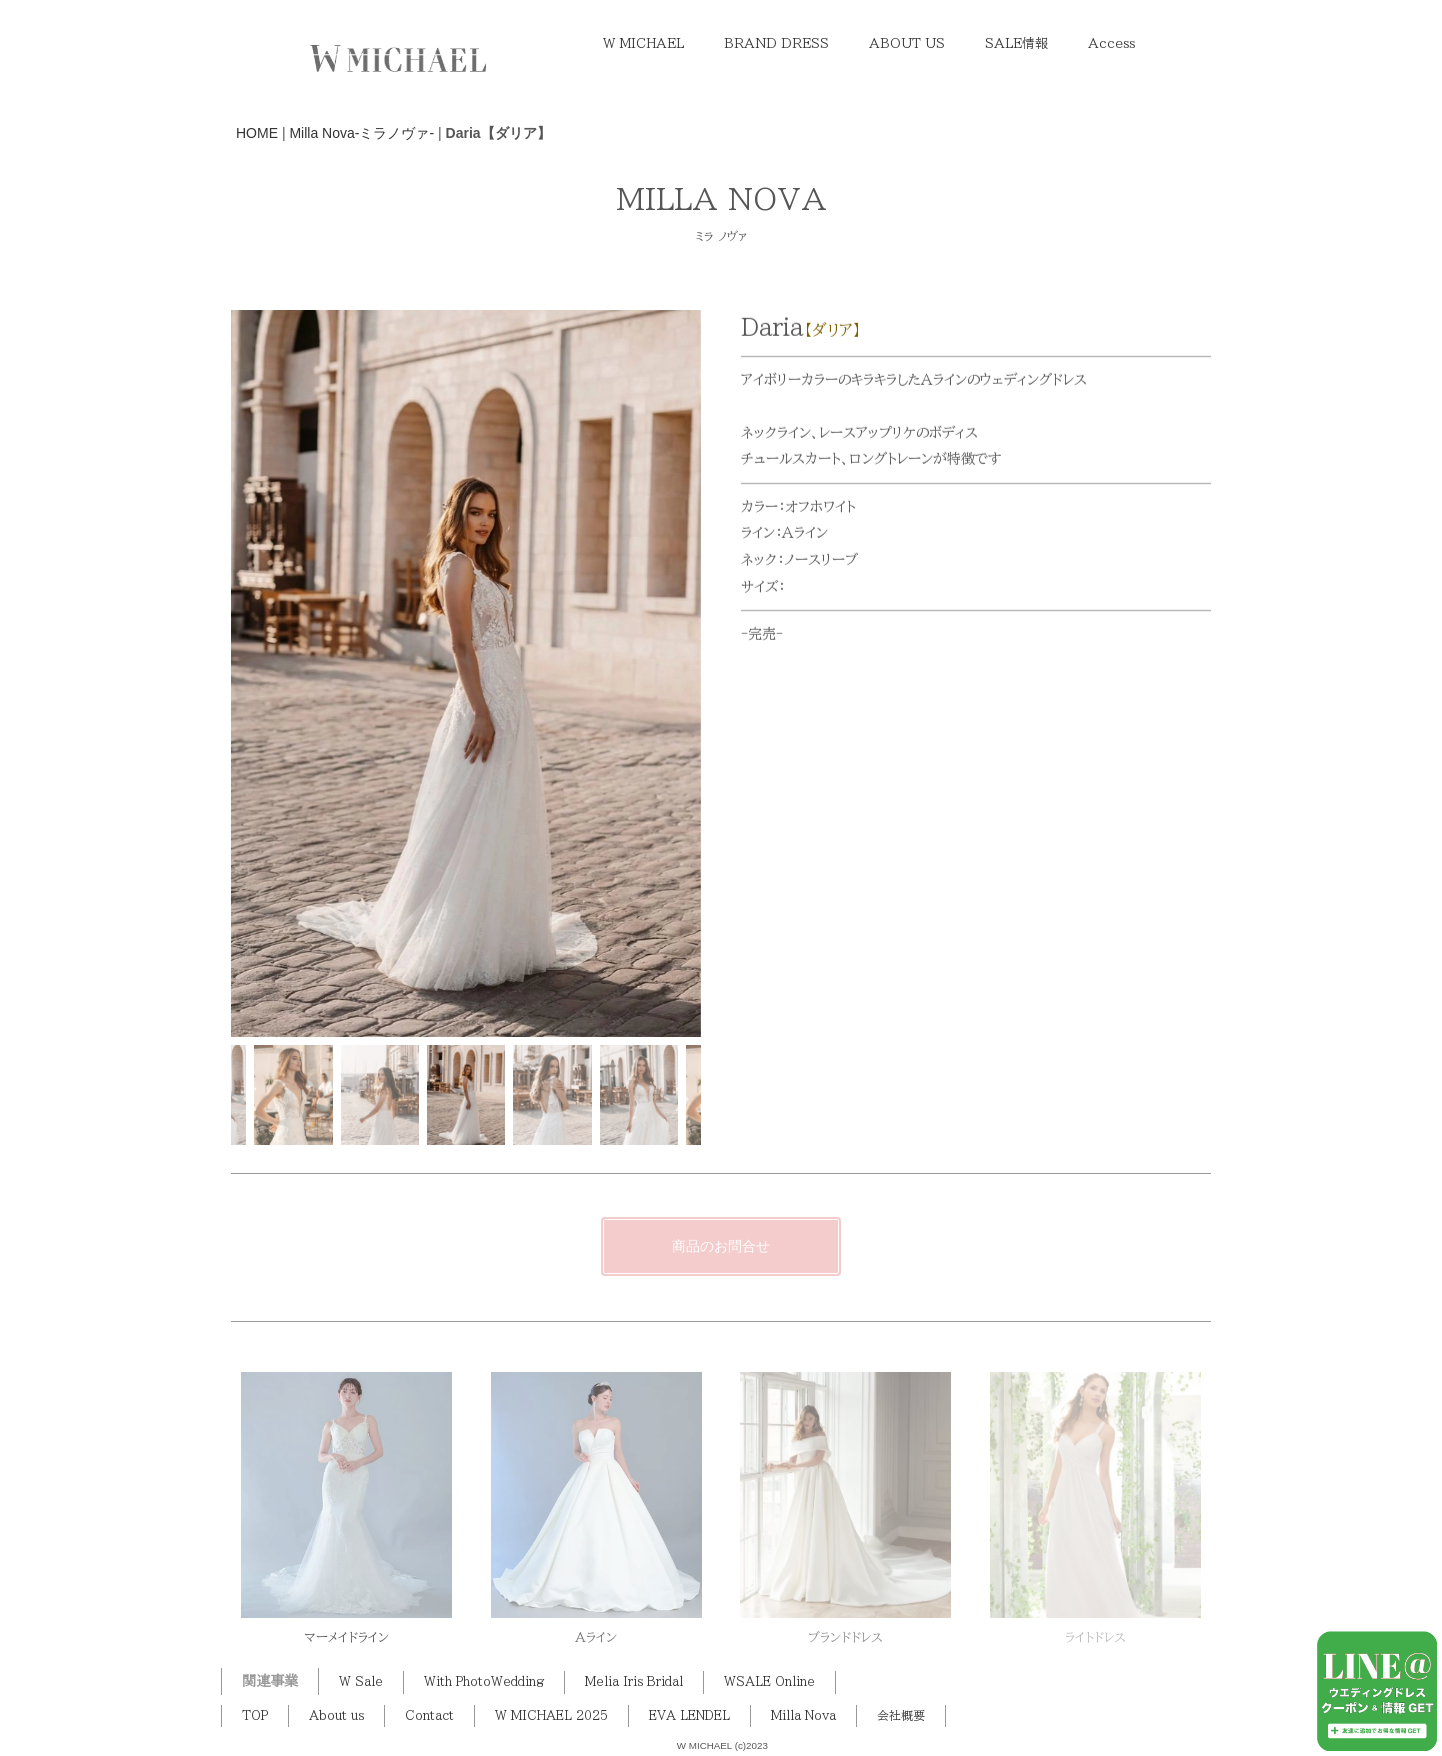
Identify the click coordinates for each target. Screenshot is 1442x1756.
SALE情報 (1016, 43)
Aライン (596, 1637)
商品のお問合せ (721, 1246)
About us (336, 1715)
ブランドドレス (845, 1637)
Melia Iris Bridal (634, 1681)
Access (1111, 43)
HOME (257, 133)
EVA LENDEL (689, 1715)
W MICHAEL (643, 43)
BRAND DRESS (776, 43)
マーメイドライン (346, 1637)
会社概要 (901, 1715)
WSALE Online (769, 1681)
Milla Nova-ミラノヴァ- (361, 133)
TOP (255, 1715)
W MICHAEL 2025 (551, 1715)
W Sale (361, 1681)
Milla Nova (803, 1715)
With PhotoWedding (484, 1681)
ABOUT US (907, 43)
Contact (429, 1715)
